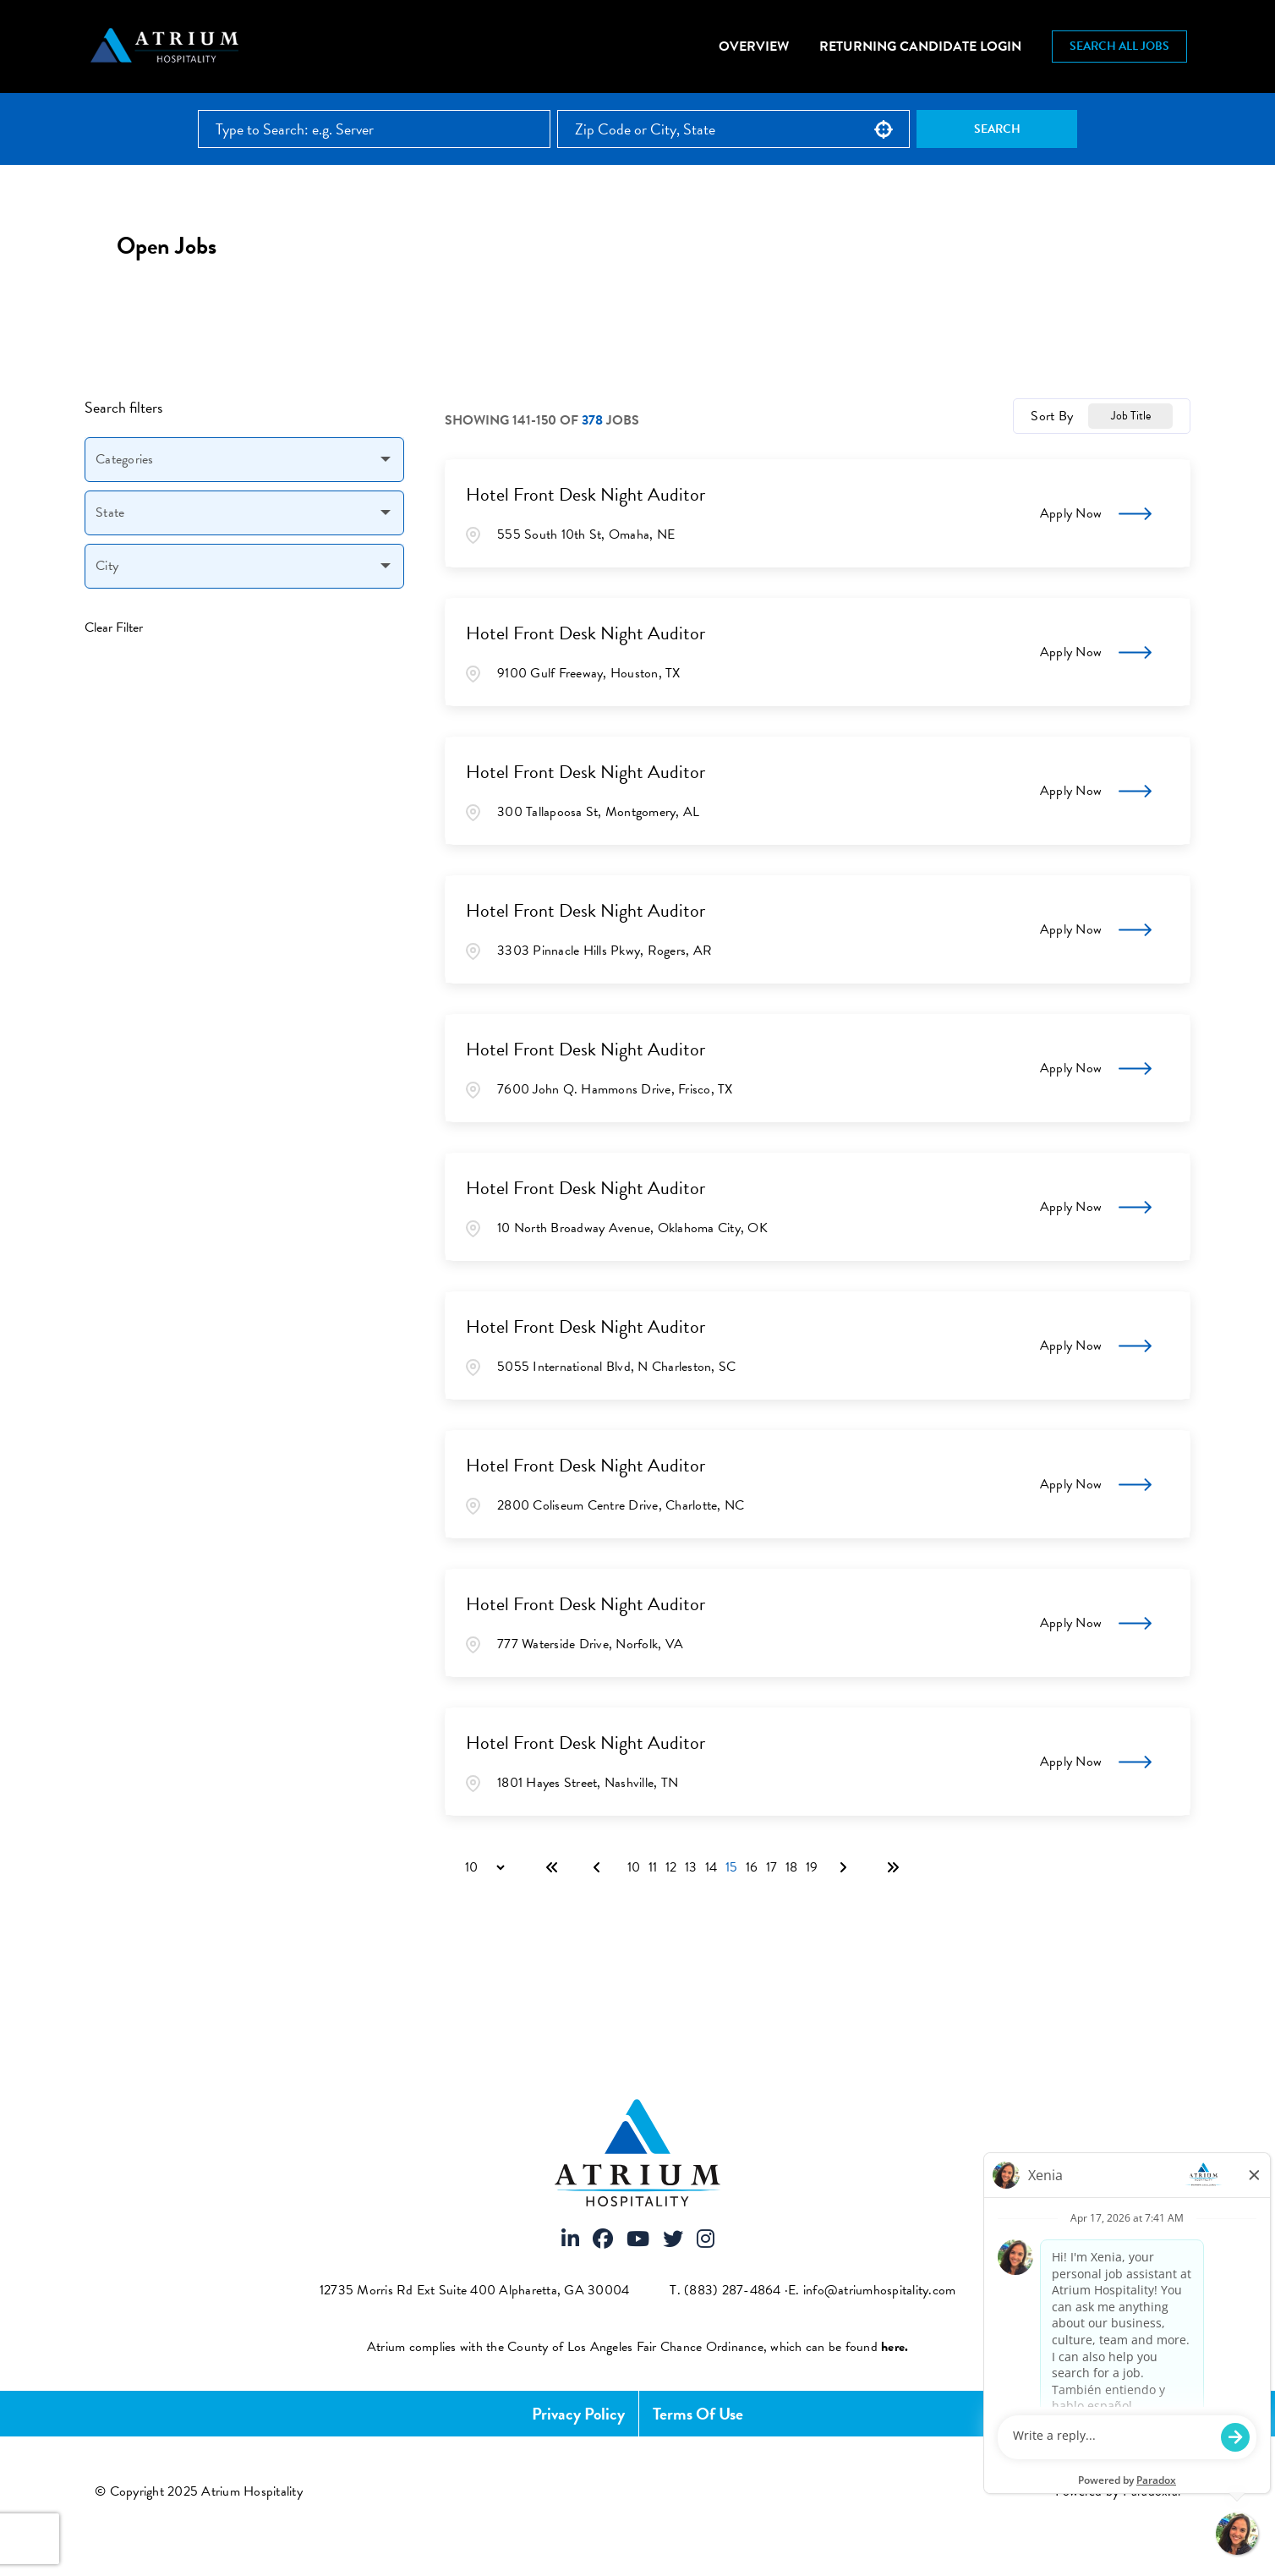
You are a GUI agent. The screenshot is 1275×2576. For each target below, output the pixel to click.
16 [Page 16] (752, 1867)
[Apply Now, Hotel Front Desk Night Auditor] (1095, 514)
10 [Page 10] (633, 1867)
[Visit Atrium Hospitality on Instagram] (705, 2240)
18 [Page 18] (791, 1867)
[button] (883, 129)
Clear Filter (114, 627)
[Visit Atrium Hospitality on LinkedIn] (570, 2240)
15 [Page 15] (731, 1867)
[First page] (552, 1867)
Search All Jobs (1119, 46)
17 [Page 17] (771, 1867)
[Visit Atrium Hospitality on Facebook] (603, 2240)
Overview (754, 46)
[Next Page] (845, 1867)
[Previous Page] (599, 1867)
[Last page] (893, 1867)
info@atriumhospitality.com (879, 2290)
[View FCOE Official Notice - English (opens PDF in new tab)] (894, 2347)
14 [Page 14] (711, 1867)
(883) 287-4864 (732, 2290)
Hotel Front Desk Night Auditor (585, 494)
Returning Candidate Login (920, 46)
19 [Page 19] (812, 1867)
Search (997, 129)
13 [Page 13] (691, 1867)
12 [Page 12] (670, 1867)
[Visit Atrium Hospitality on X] (673, 2240)
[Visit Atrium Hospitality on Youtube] (638, 2240)
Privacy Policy (578, 2413)
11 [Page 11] (652, 1867)
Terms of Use (698, 2413)
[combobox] (733, 129)
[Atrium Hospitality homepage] (167, 46)
